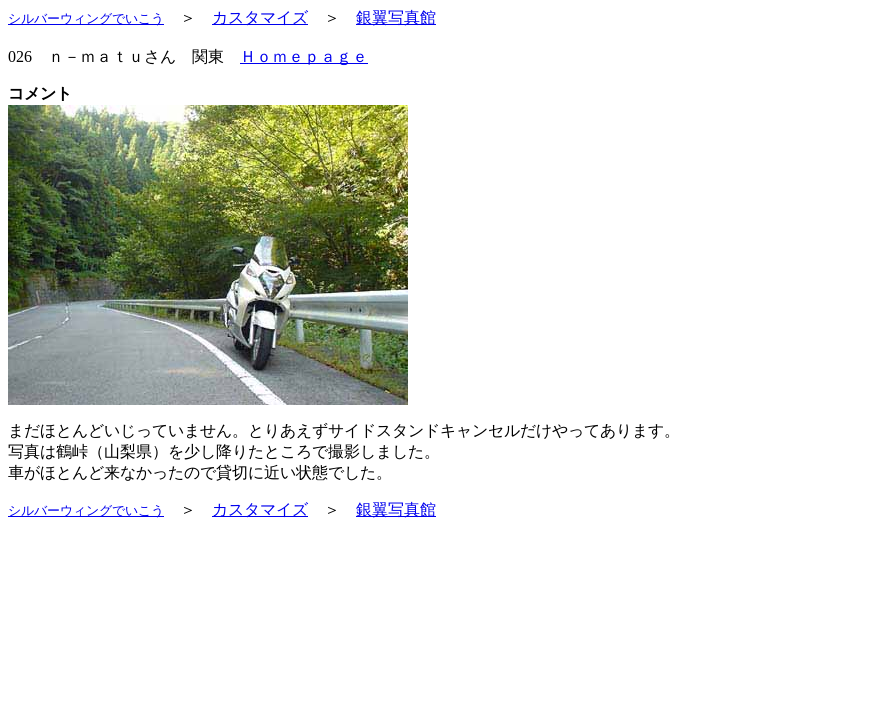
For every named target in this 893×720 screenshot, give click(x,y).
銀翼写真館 (396, 17)
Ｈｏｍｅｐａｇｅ (304, 56)
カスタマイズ (260, 17)
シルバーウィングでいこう (86, 18)
